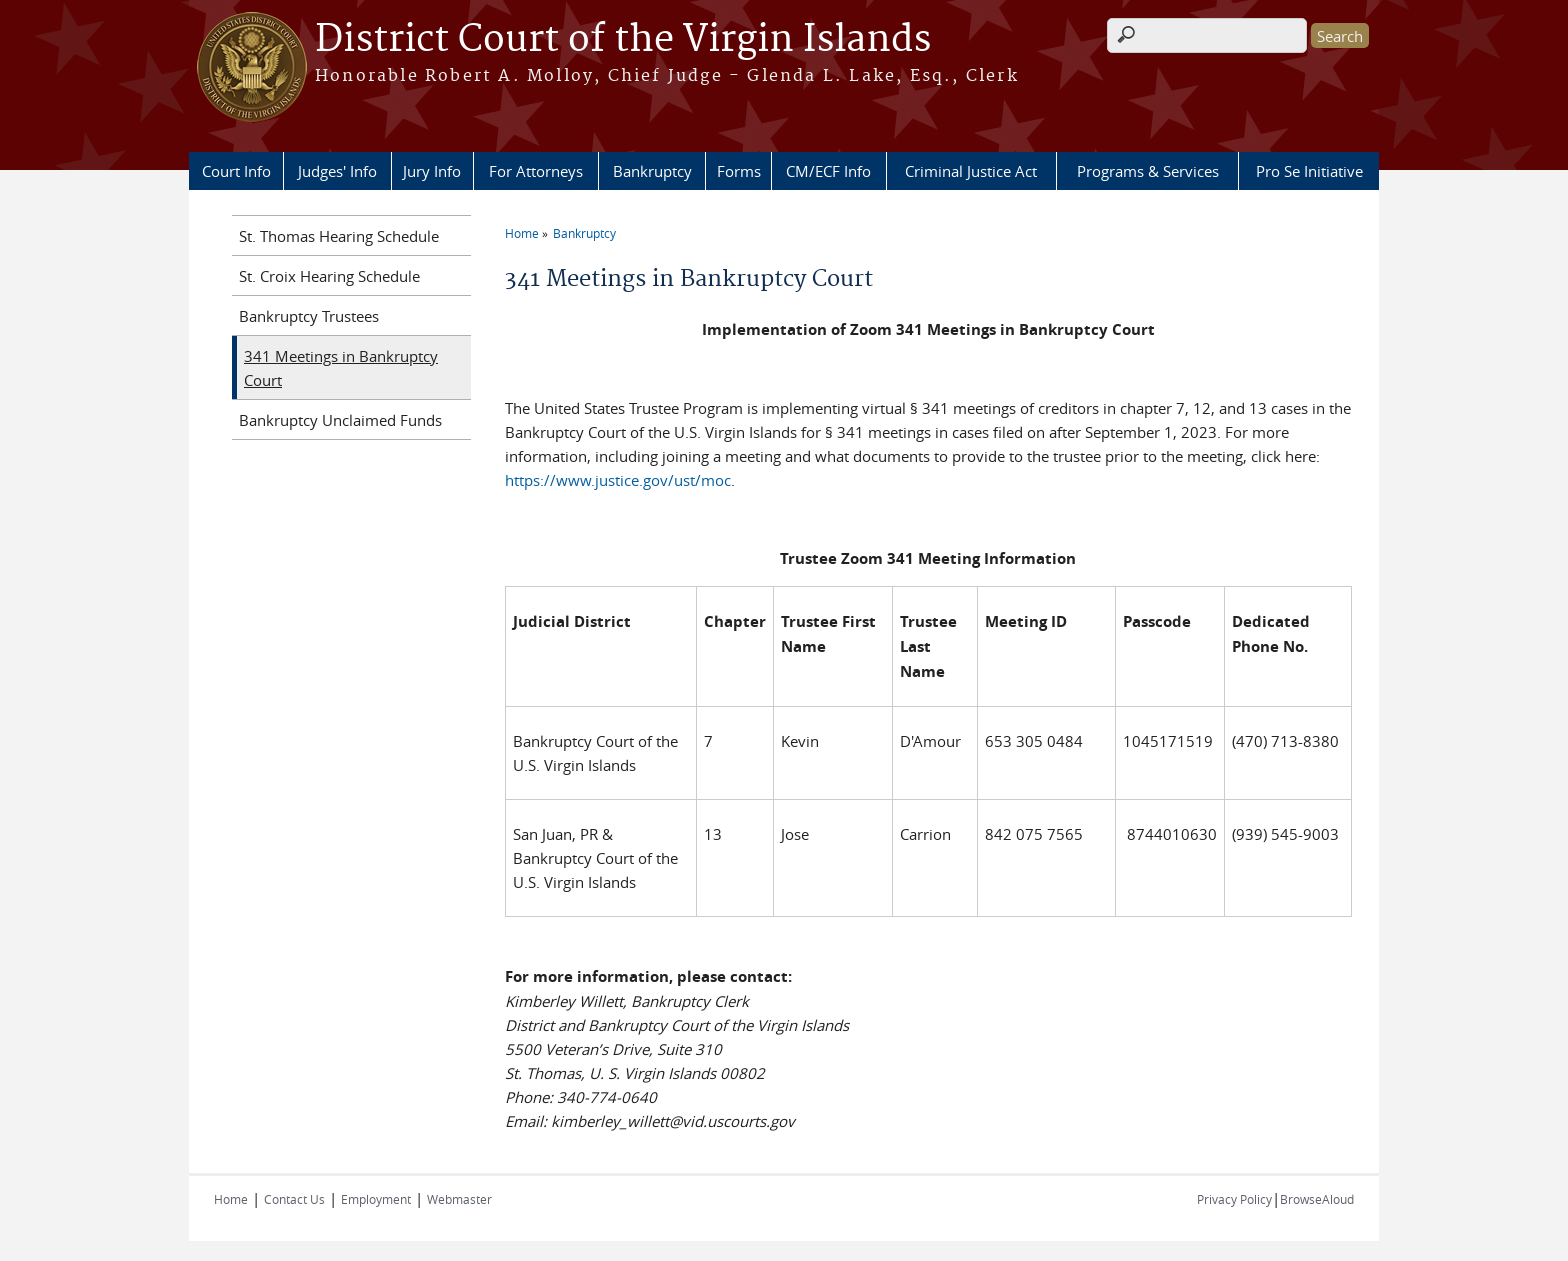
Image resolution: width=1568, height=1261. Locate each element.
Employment (376, 1199)
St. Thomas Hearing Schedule (339, 236)
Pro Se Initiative (1309, 171)
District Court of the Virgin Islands (623, 40)
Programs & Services (1148, 171)
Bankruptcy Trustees (309, 316)
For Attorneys (536, 171)
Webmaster (459, 1199)
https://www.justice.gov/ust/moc (618, 480)
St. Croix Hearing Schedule (329, 276)
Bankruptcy (652, 171)
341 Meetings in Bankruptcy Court (341, 368)
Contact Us (294, 1199)
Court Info (236, 171)
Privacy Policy (1234, 1199)
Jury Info (432, 171)
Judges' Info (337, 171)
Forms (739, 171)
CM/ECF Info (828, 171)
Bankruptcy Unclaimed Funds (340, 420)
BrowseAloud (1317, 1199)
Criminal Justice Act (971, 171)
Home (522, 233)
